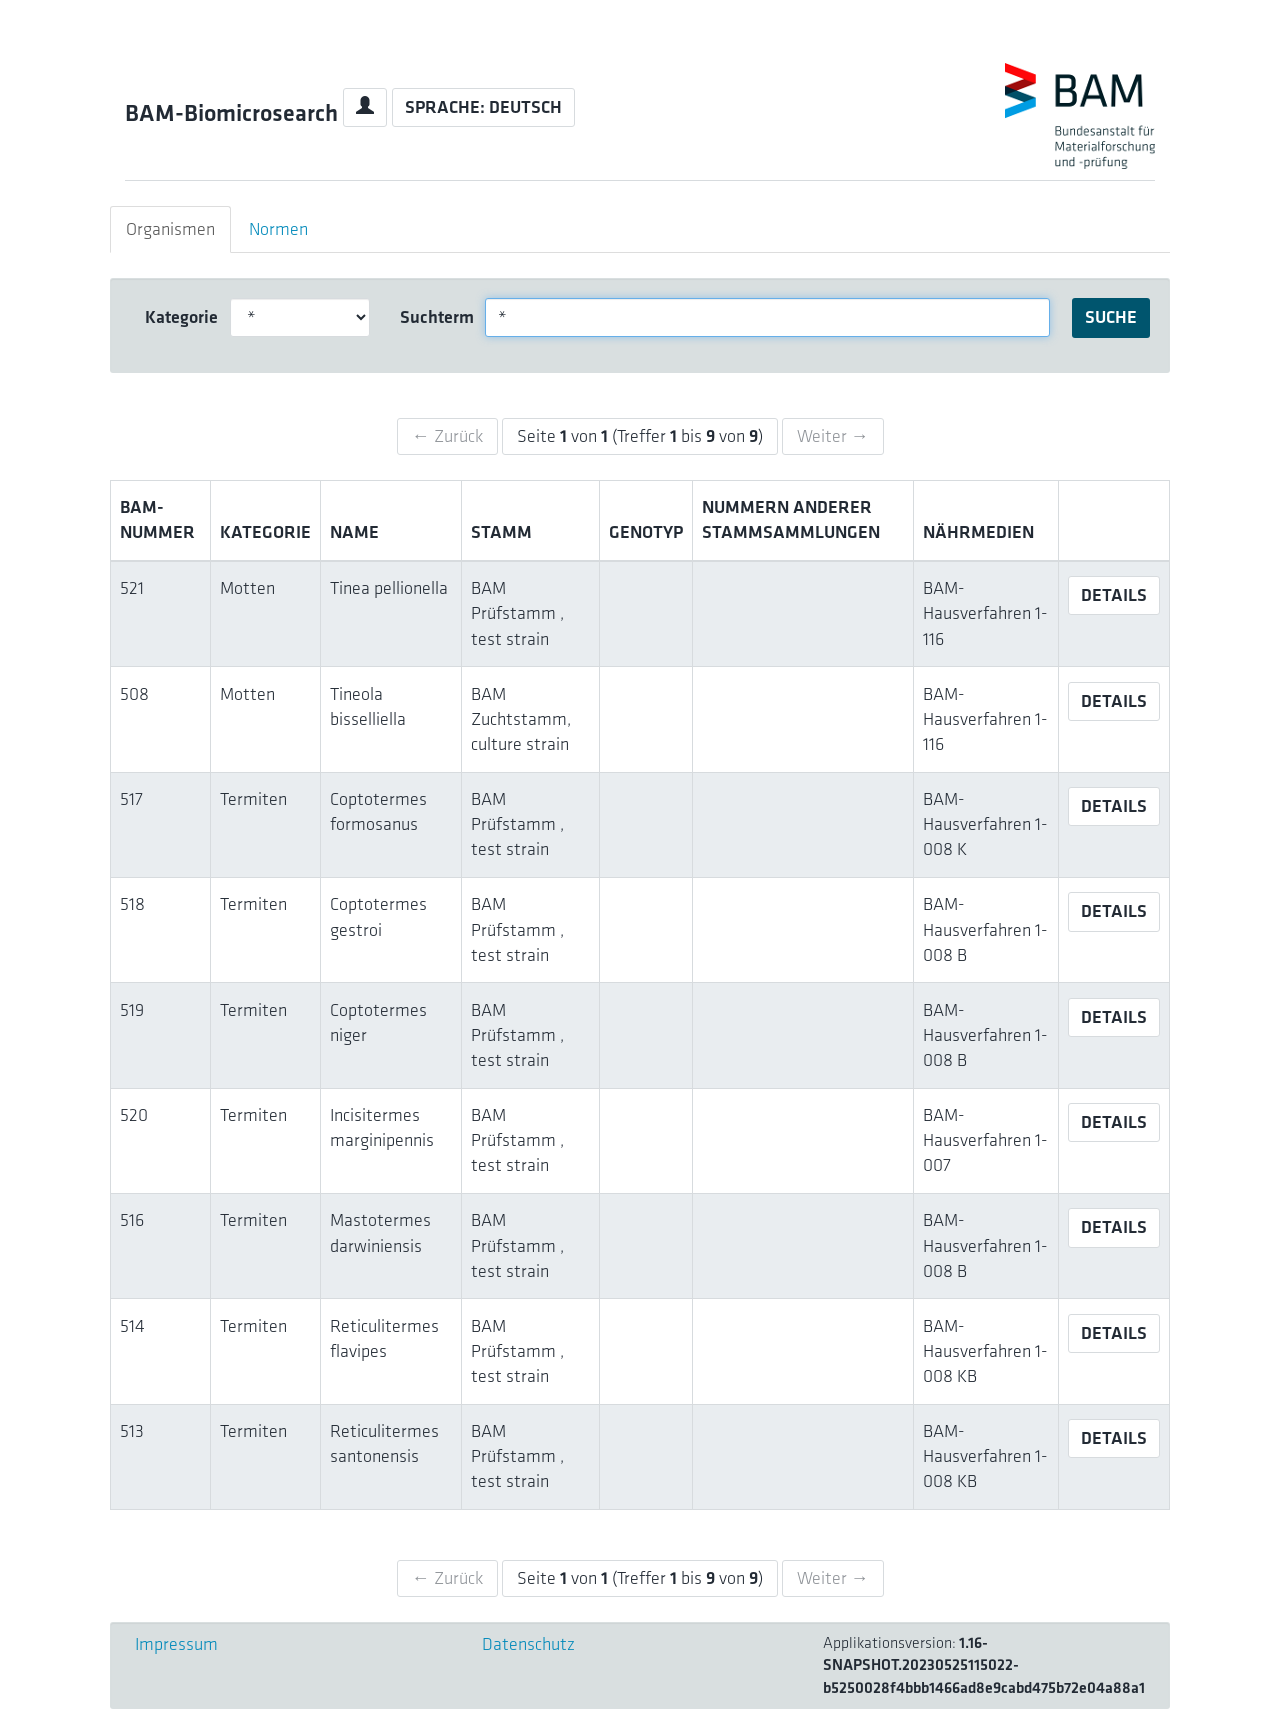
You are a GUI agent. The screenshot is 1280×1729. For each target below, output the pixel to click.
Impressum (176, 1644)
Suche (1111, 317)
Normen (278, 229)
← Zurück (447, 436)
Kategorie (180, 317)
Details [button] (1114, 595)
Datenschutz (528, 1644)
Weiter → (833, 436)
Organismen (170, 229)
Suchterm (435, 317)
